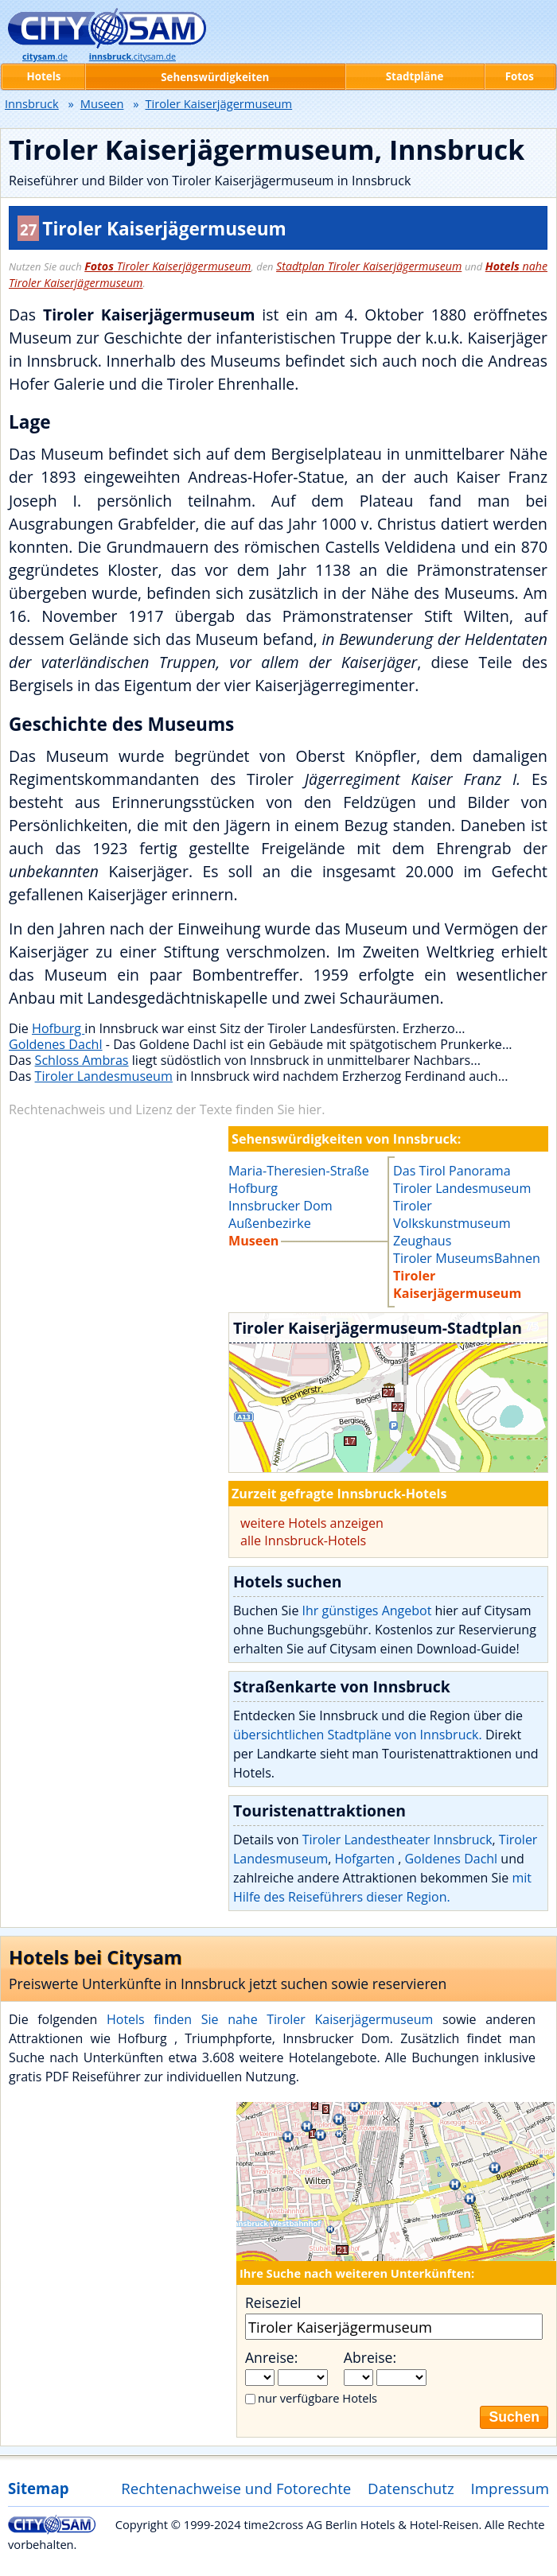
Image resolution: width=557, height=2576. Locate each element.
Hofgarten (367, 1858)
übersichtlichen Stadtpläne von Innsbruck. (357, 1734)
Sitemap (38, 2488)
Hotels (44, 76)
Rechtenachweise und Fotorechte (236, 2488)
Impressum (510, 2488)
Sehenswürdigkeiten (215, 77)
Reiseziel (273, 2302)
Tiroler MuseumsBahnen (466, 1258)
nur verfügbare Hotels (317, 2398)
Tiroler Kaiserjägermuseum (167, 266)
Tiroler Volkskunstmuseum (452, 1214)
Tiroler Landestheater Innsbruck (397, 1839)
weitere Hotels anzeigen (312, 1523)
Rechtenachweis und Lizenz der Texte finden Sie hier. (167, 1109)
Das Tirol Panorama (452, 1170)
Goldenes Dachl (56, 1044)
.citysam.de (132, 56)
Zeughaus (422, 1240)
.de (45, 56)
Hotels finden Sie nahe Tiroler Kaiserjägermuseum (270, 2019)
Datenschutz (411, 2488)
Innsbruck (32, 103)
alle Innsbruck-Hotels (303, 1540)
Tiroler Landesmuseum (104, 1076)
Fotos (519, 76)
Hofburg (58, 1028)
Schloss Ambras (82, 1060)
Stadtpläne (415, 76)
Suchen (514, 2417)
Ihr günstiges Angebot (367, 1610)
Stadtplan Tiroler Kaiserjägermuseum (369, 266)
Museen (102, 103)
